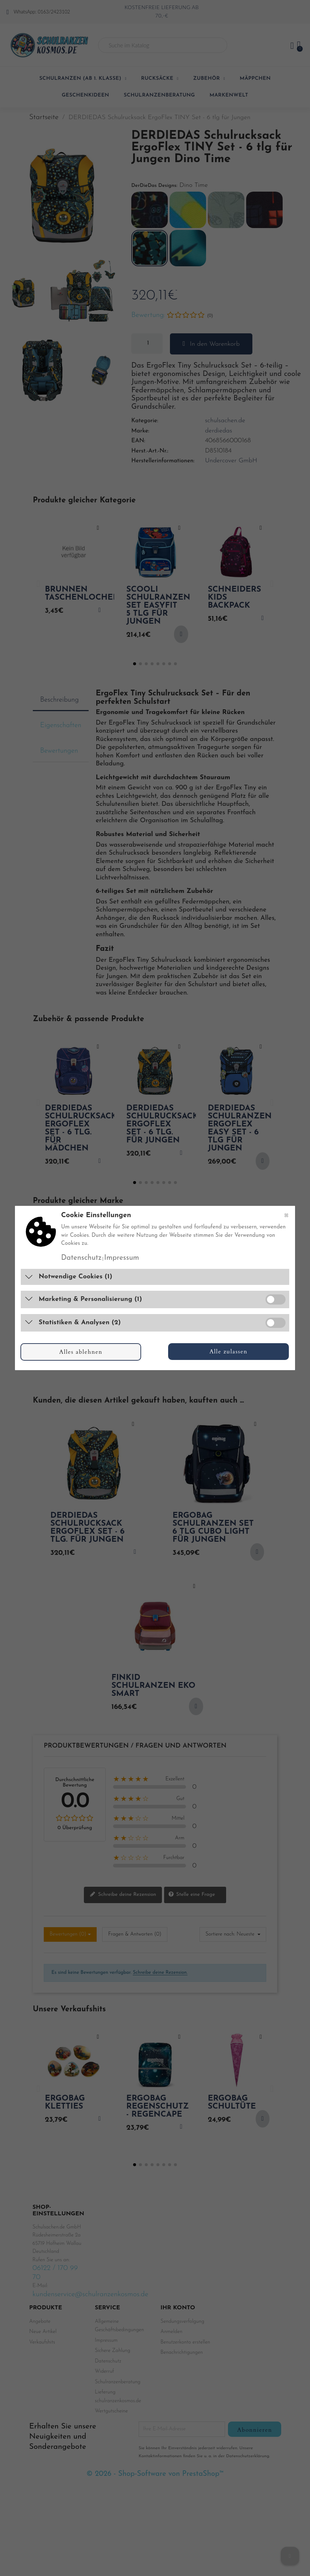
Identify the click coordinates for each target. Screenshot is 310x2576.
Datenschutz (81, 1258)
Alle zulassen (228, 1352)
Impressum (121, 1258)
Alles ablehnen (80, 1352)
